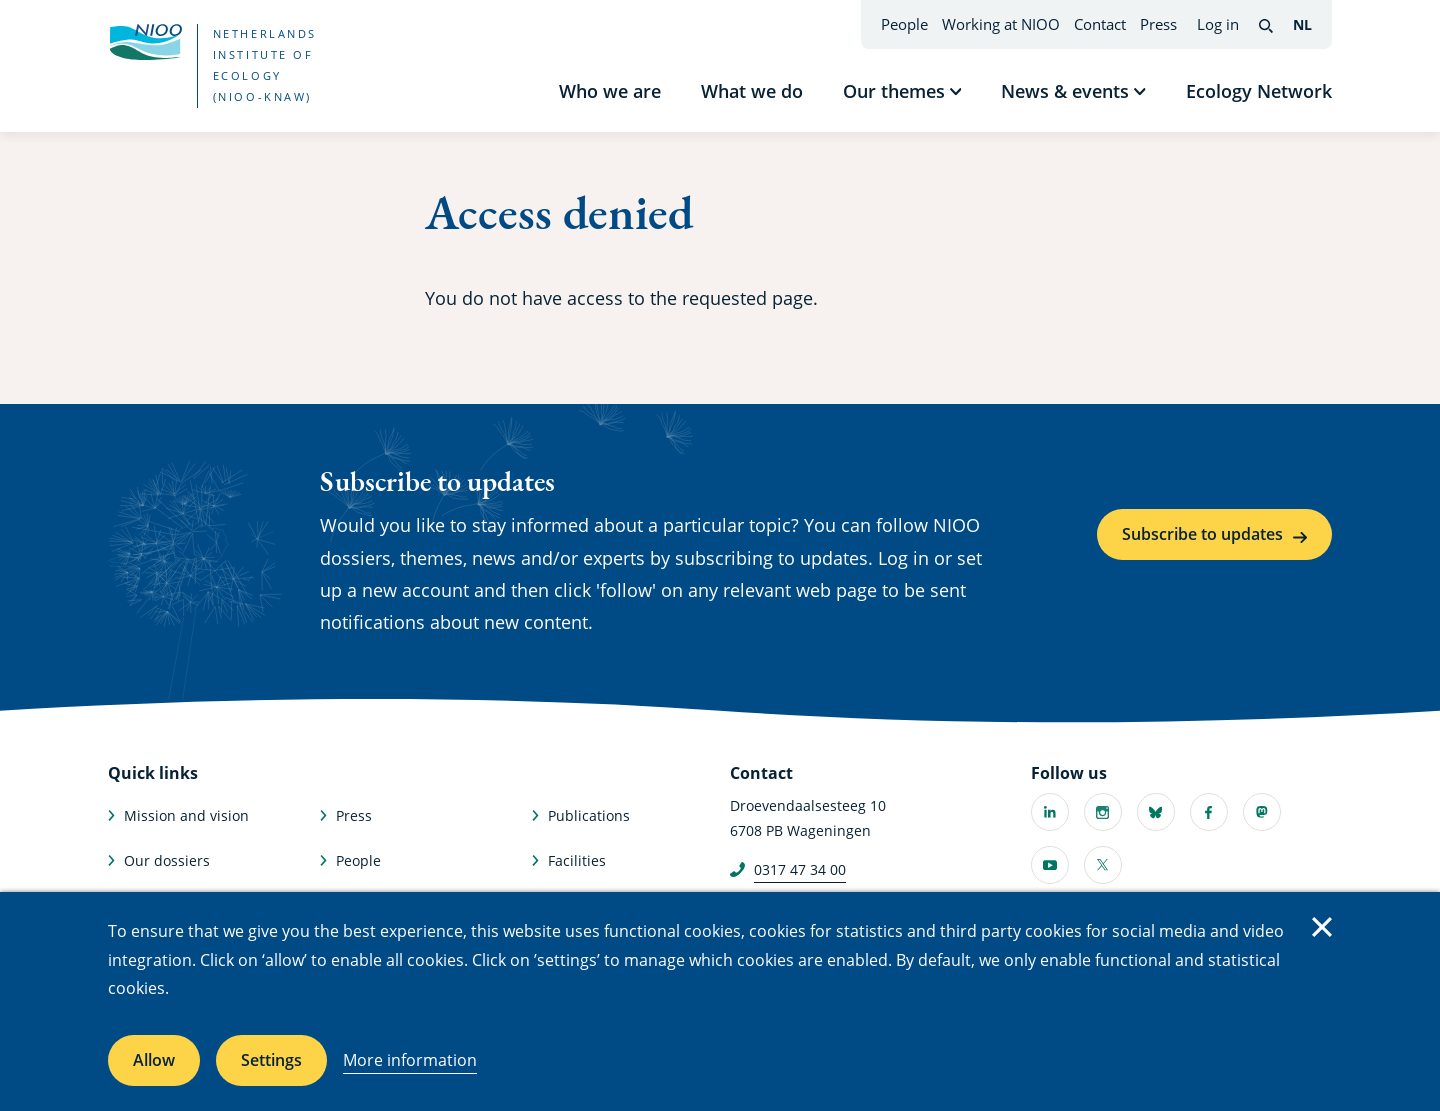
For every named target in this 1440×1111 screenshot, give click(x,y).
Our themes (894, 91)
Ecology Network (1259, 91)
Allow (154, 1060)
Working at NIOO (1001, 24)
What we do (752, 91)
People (904, 24)
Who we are (610, 91)
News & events (1065, 91)
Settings (271, 1060)
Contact (1100, 24)
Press (1158, 24)
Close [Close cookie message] (1322, 927)
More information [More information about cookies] (410, 1060)
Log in (1218, 24)
